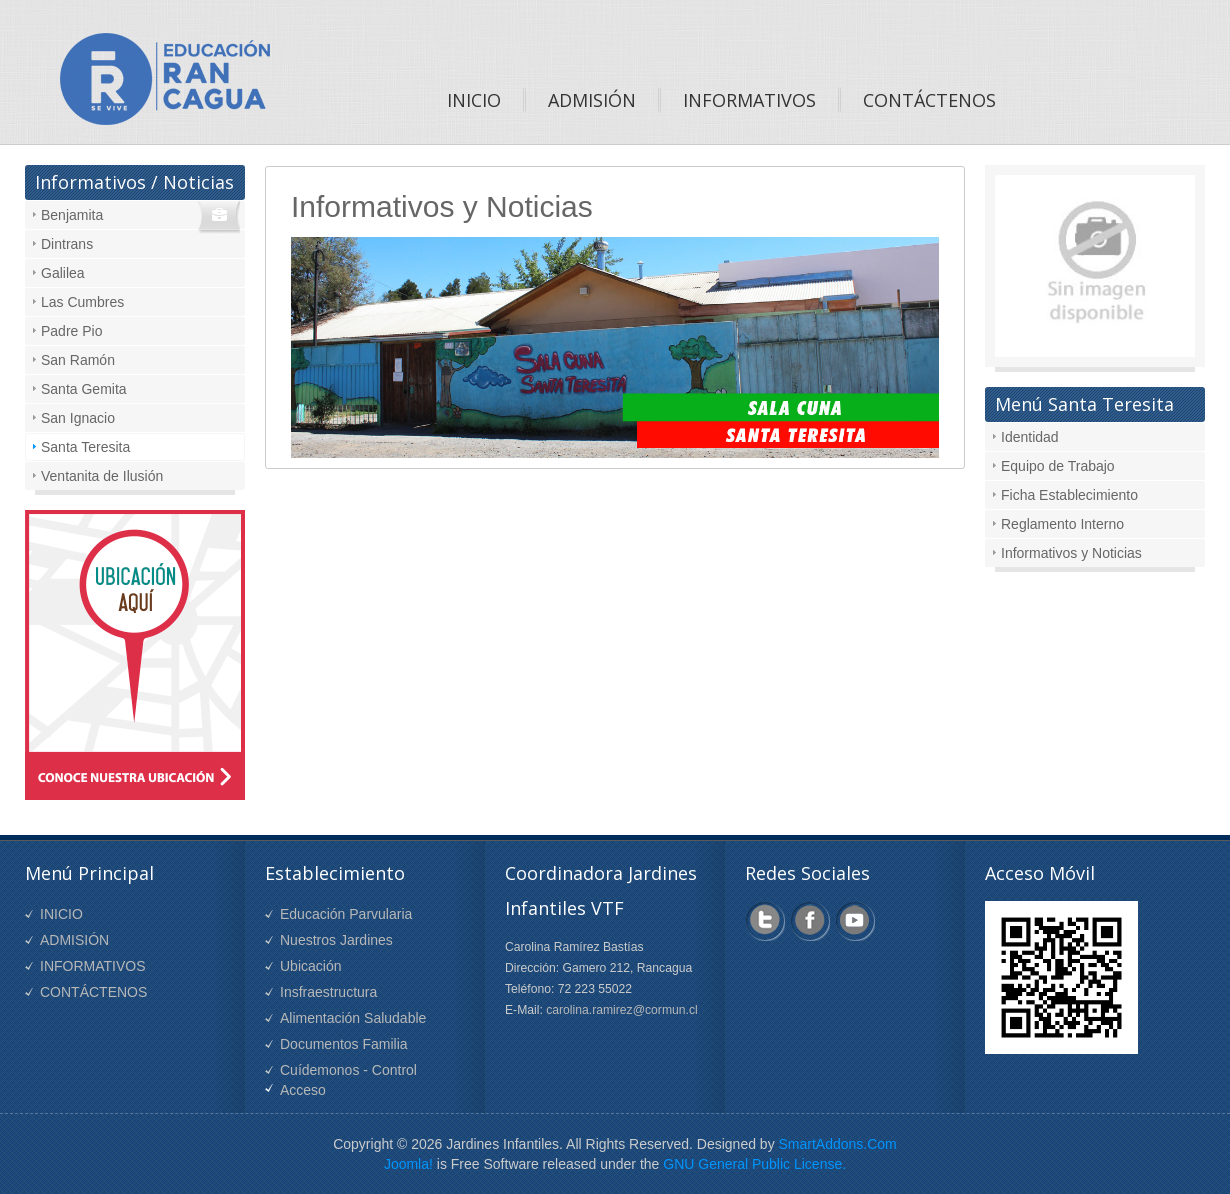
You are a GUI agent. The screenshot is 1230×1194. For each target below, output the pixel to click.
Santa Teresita (85, 447)
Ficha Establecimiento (1069, 495)
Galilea (63, 273)
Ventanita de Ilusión (102, 476)
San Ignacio (78, 418)
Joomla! (408, 1164)
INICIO (61, 914)
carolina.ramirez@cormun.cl (622, 1010)
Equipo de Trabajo (1058, 466)
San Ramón (78, 360)
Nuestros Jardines (336, 940)
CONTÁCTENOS (93, 992)
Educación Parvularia (346, 914)
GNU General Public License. (754, 1164)
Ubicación (310, 966)
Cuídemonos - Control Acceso (348, 1080)
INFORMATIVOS (93, 966)
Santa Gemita (84, 389)
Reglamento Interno (1062, 524)
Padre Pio (71, 331)
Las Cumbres (82, 302)
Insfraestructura (328, 992)
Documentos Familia (344, 1044)
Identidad (1030, 437)
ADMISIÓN (74, 940)
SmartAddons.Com (838, 1144)
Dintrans (67, 244)
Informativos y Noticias (1071, 553)
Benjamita (72, 215)
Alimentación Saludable (353, 1018)
